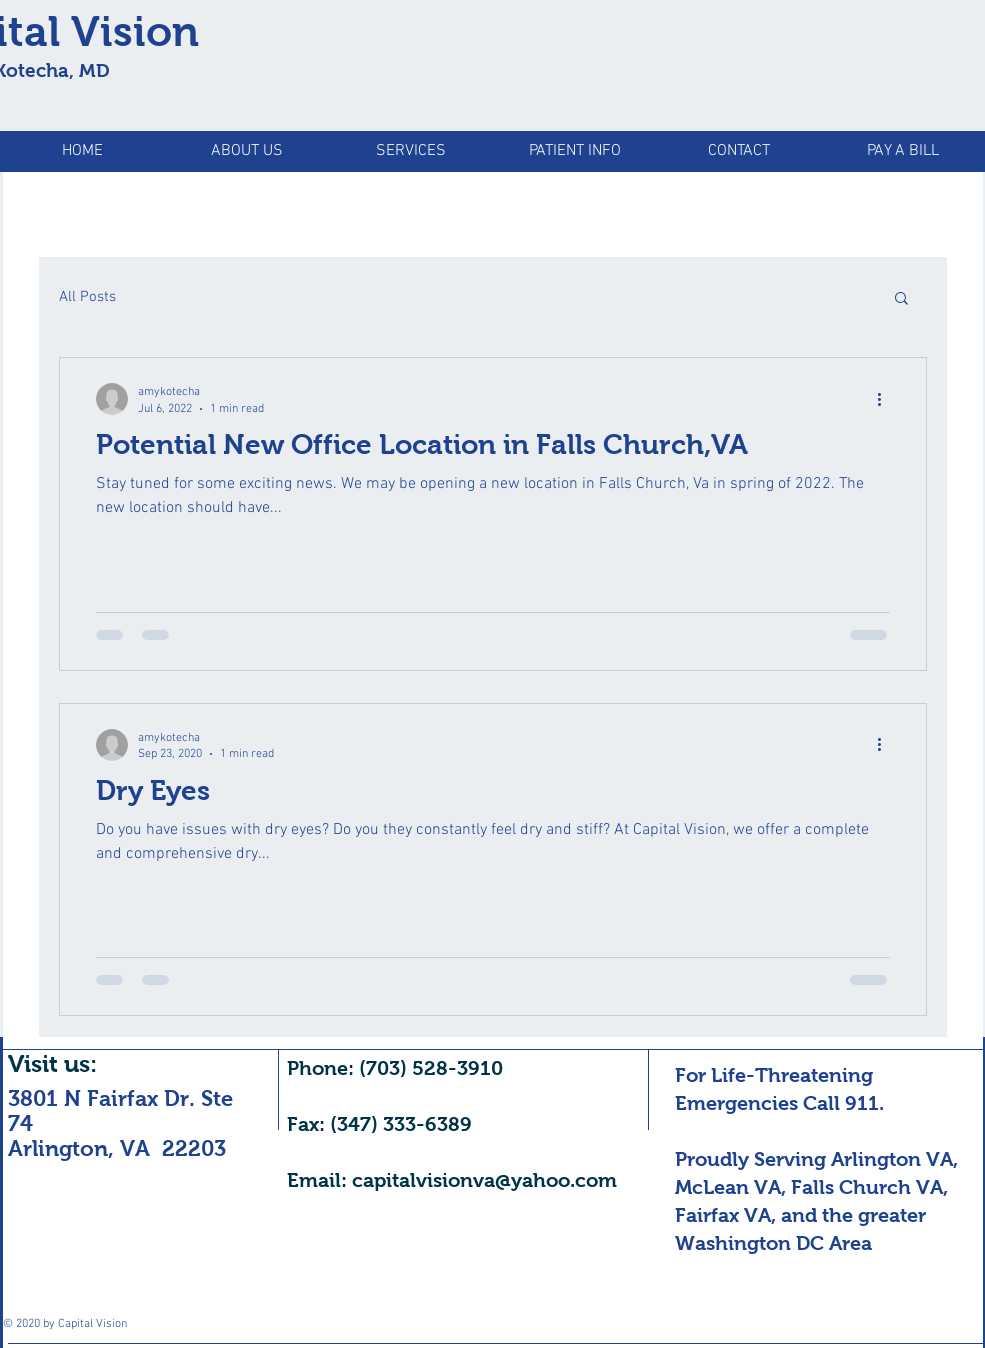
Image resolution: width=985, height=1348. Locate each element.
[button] (901, 299)
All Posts (87, 297)
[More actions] (887, 399)
